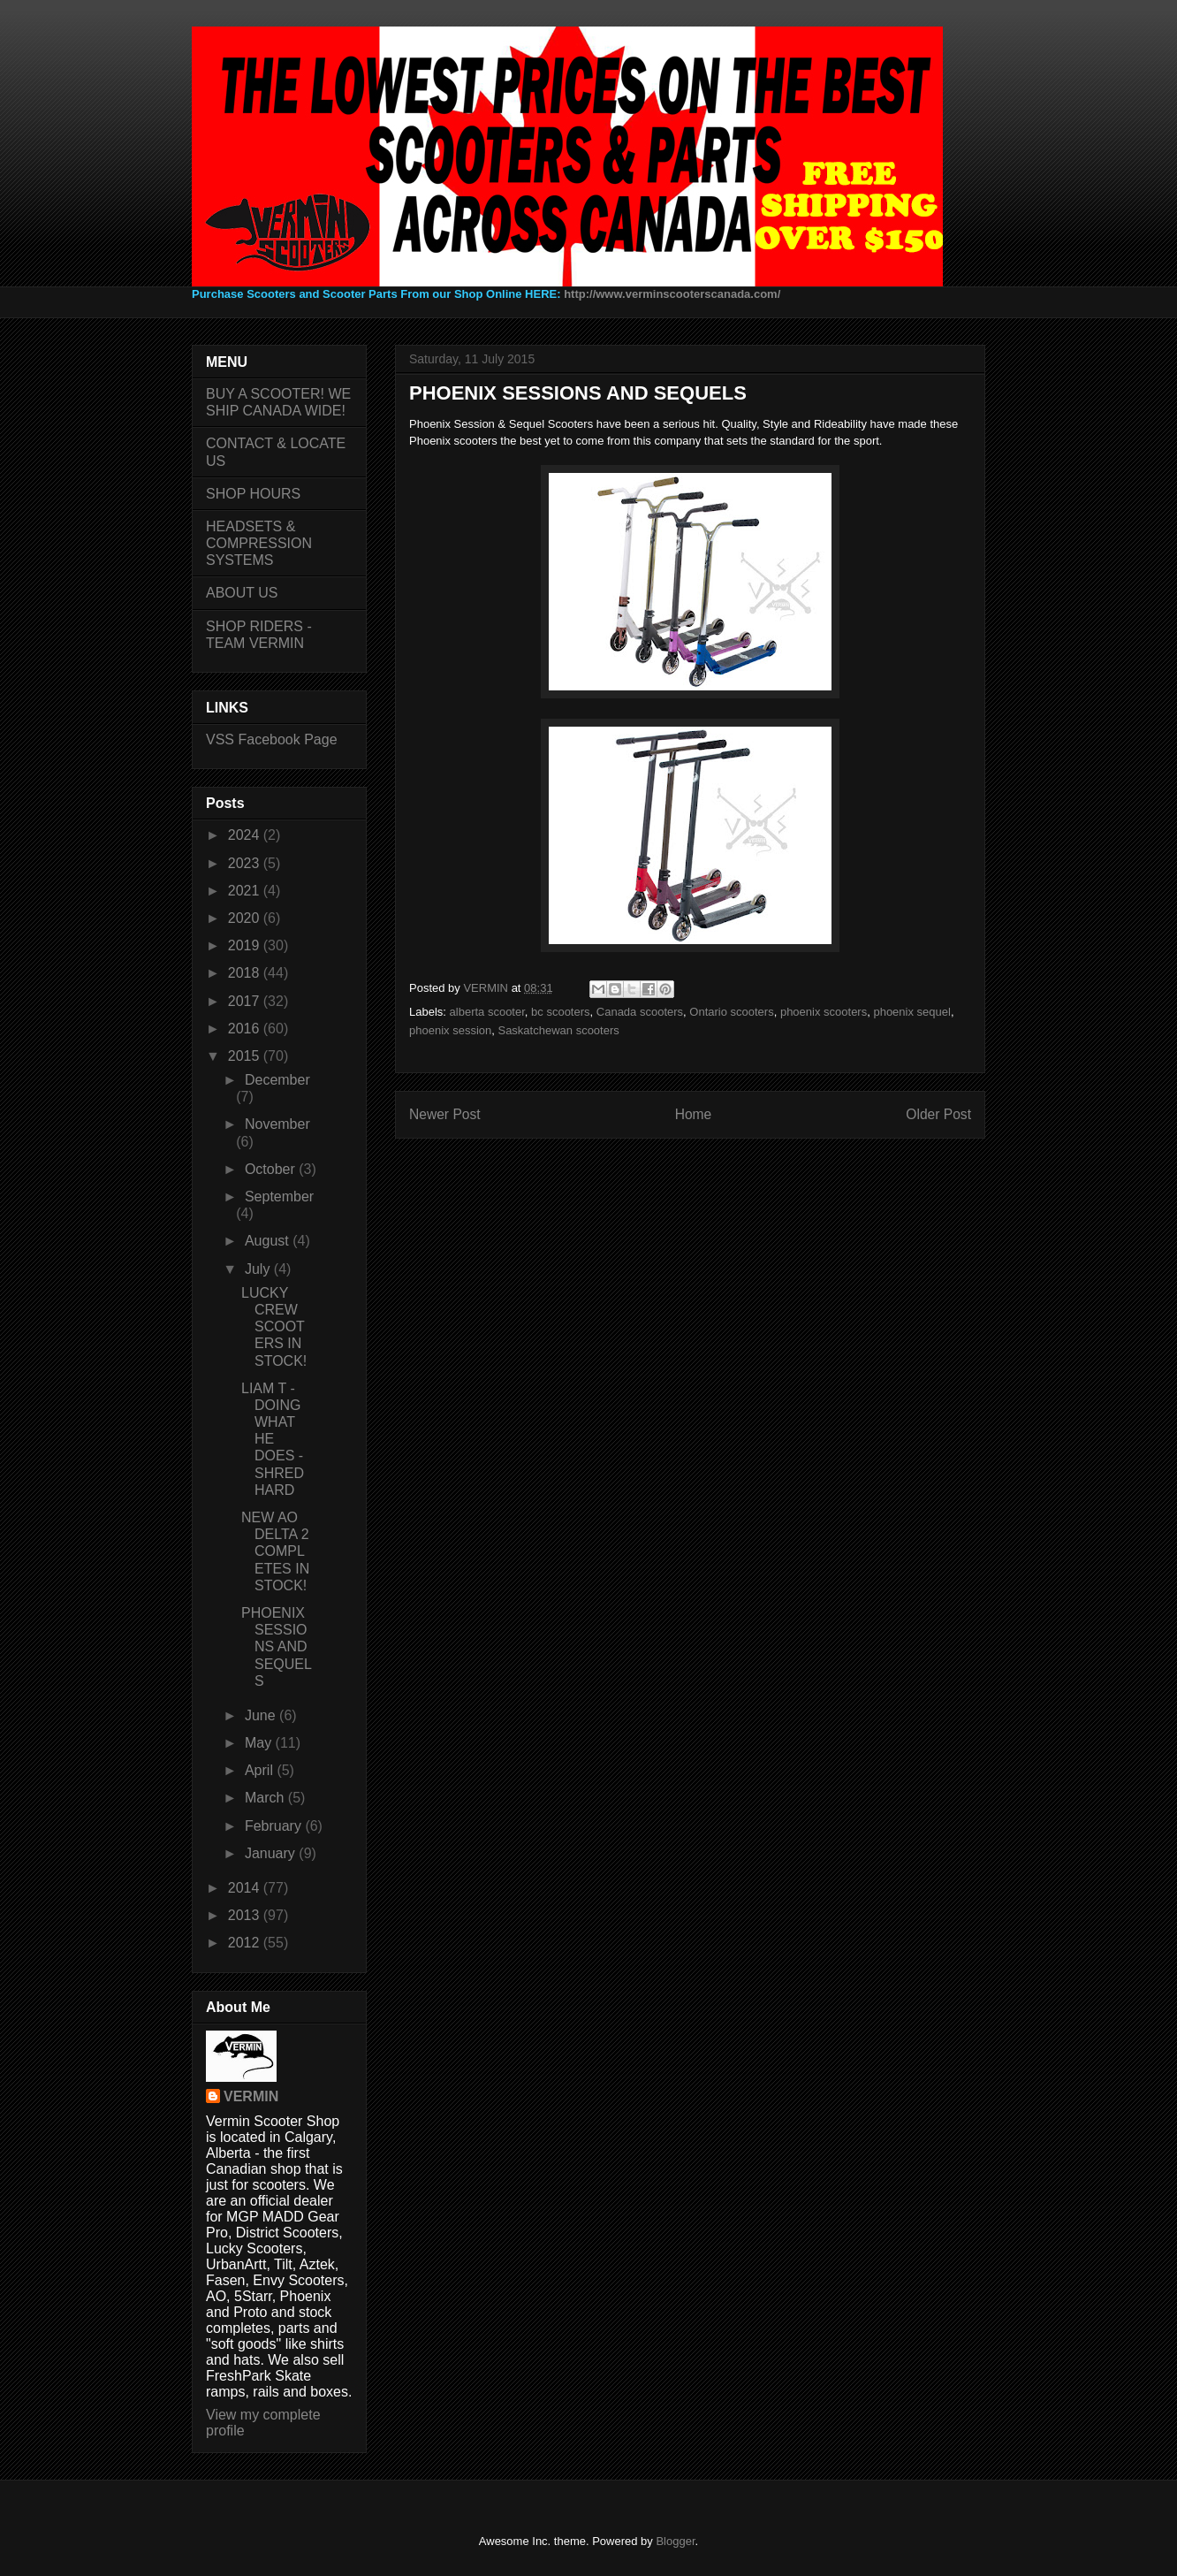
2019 (245, 945)
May (260, 1742)
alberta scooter (487, 1011)
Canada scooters (639, 1011)
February (275, 1825)
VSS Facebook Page (272, 739)
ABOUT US (242, 592)
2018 (245, 972)
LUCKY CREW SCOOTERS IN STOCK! (274, 1326)
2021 (245, 890)
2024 (245, 834)
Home (693, 1114)
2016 (245, 1028)
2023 (245, 863)
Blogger (675, 2541)
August (268, 1240)
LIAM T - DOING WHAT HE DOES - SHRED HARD (272, 1439)
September (279, 1196)
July (259, 1269)
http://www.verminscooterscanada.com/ (672, 294)
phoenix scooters (823, 1011)
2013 (245, 1915)
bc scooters (560, 1011)
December (277, 1079)
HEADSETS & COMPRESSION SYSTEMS (259, 543)
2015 (245, 1055)
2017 (245, 1001)
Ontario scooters (731, 1011)
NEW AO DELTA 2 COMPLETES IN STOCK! (275, 1551)
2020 (245, 918)
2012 (245, 1942)
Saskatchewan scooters (558, 1030)
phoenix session (450, 1030)
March (266, 1797)
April (261, 1770)
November (277, 1124)
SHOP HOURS (253, 493)
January (272, 1853)
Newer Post (445, 1114)
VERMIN (251, 2096)
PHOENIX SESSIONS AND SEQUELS (276, 1646)
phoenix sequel (911, 1011)
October (272, 1169)
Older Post (938, 1114)
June (262, 1715)
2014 (245, 1887)
